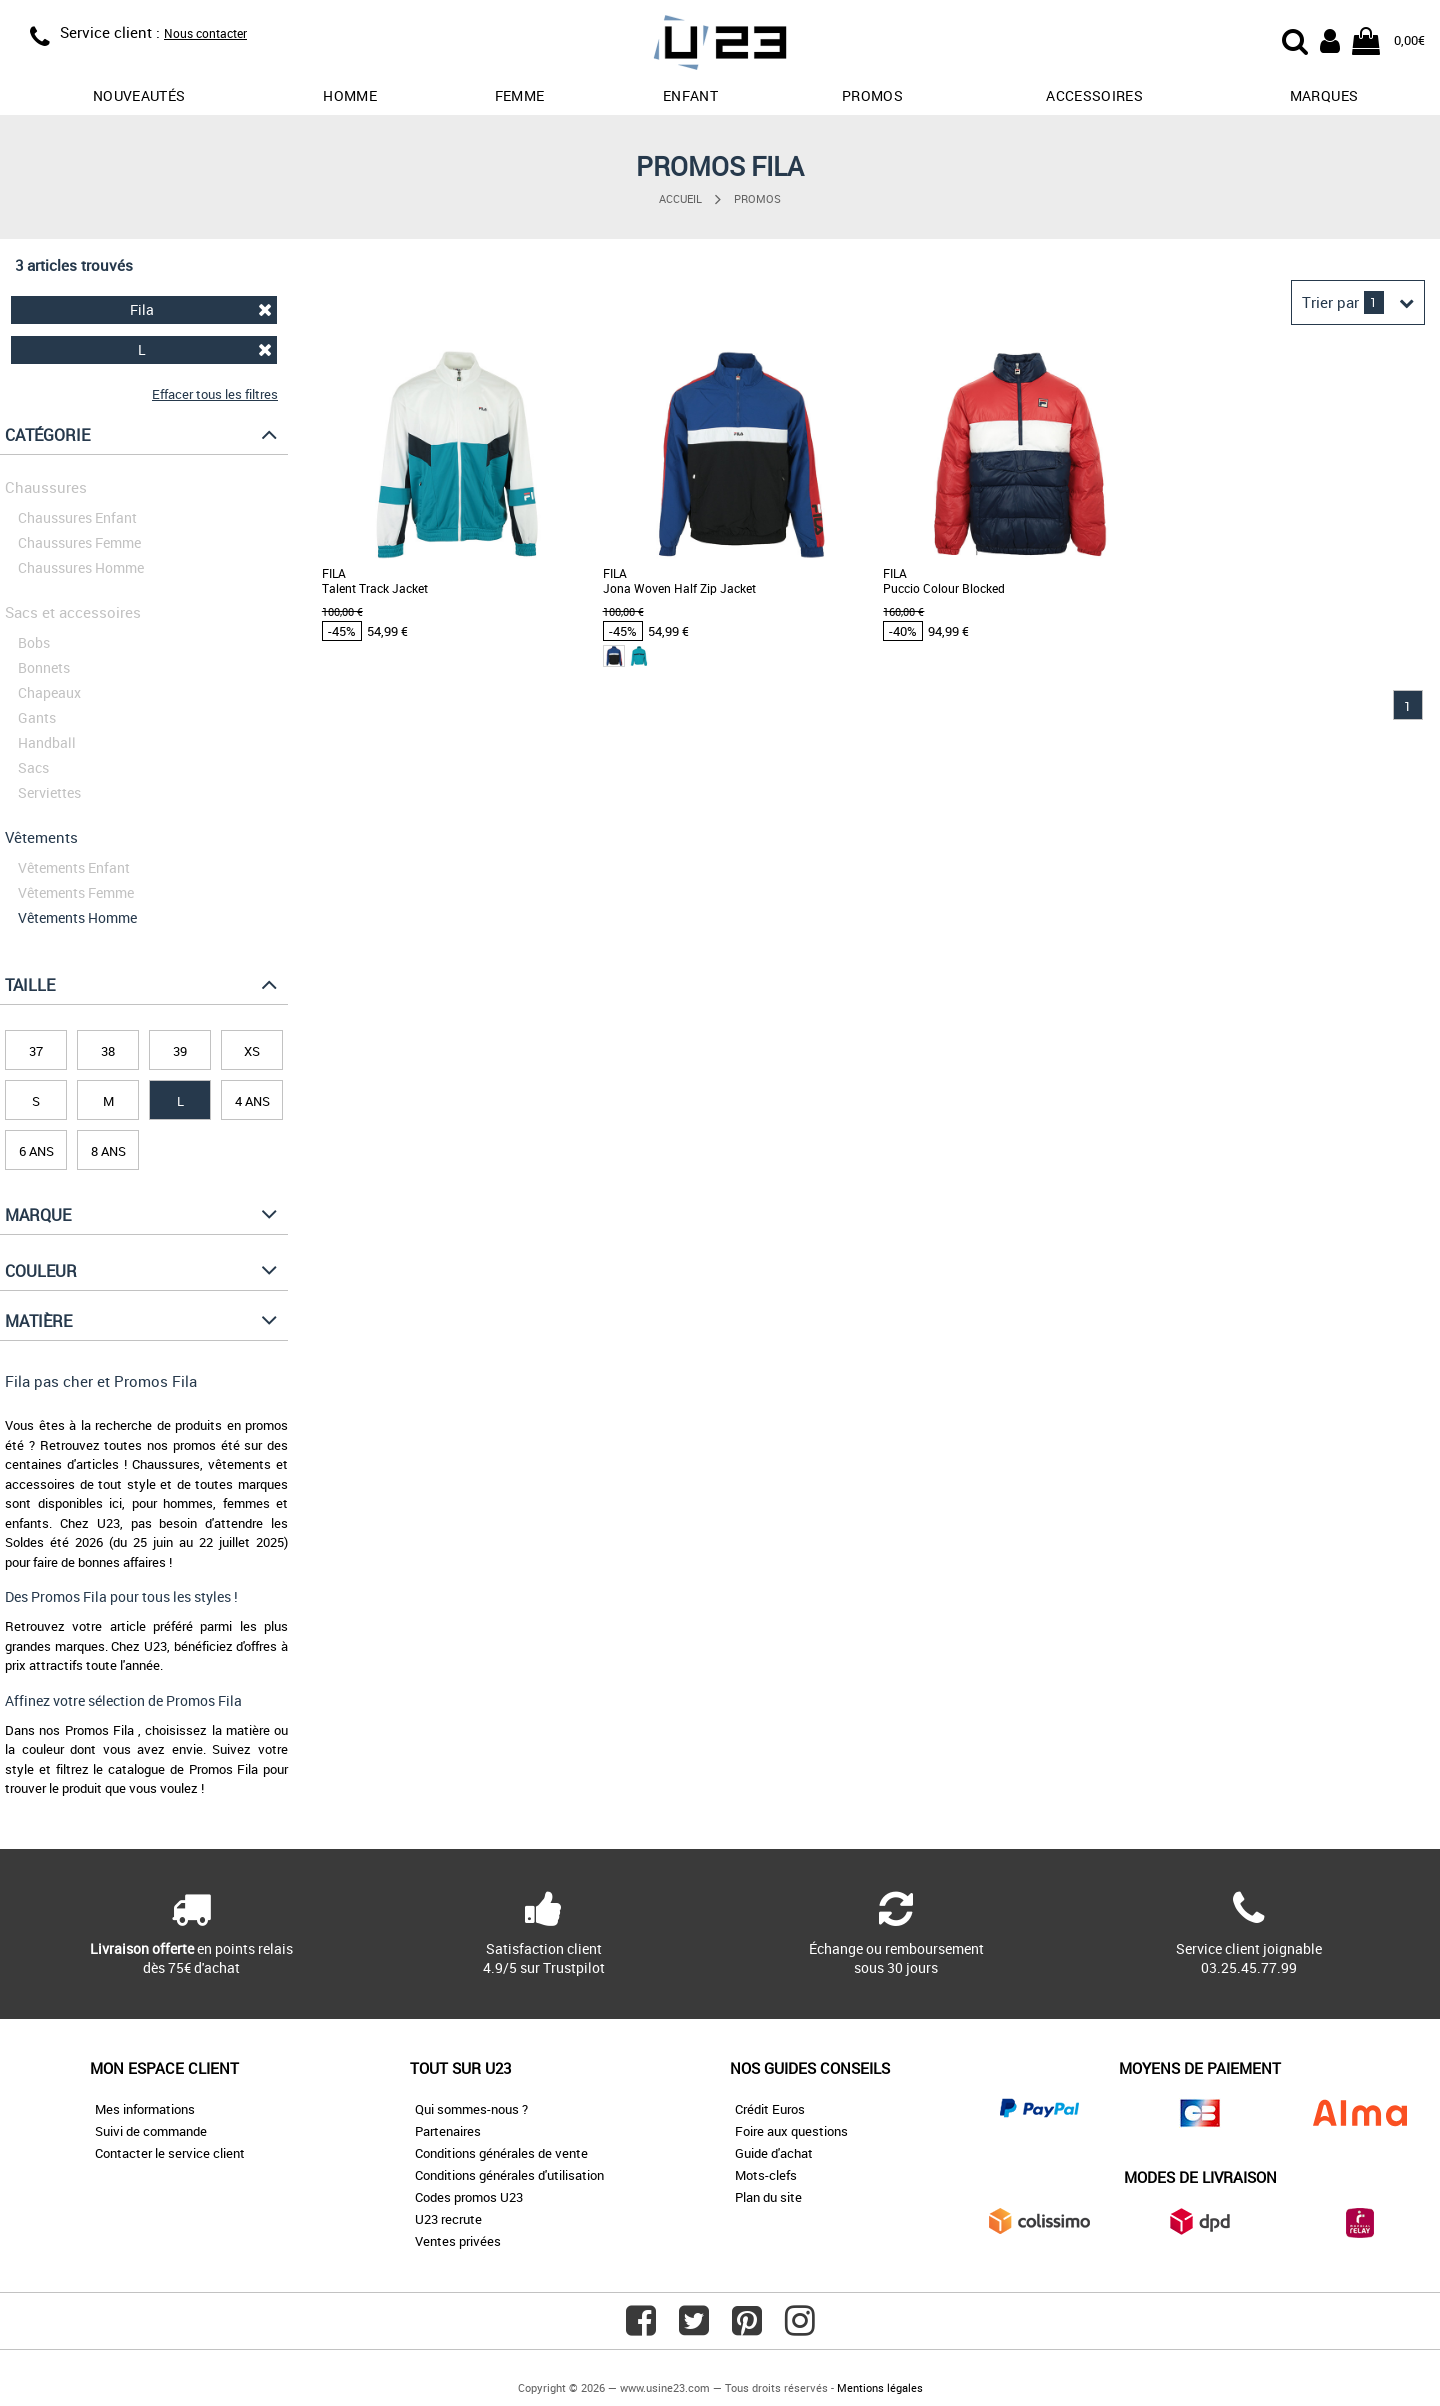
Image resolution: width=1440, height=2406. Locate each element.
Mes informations (145, 2109)
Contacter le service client (170, 2153)
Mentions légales (880, 2387)
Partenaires (448, 2131)
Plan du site (768, 2197)
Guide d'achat (774, 2153)
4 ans (252, 1101)
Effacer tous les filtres (215, 394)
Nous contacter (205, 33)
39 (180, 1051)
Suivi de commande (151, 2131)
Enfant (690, 95)
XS (252, 1051)
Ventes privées (458, 2241)
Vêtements (41, 837)
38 (108, 1051)
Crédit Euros (770, 2109)
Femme (520, 95)
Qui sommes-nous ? (471, 2109)
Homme (350, 95)
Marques (1324, 95)
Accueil (680, 198)
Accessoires (1094, 95)
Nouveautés (139, 95)
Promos (757, 198)
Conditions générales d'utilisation (509, 2175)
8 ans (108, 1151)
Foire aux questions (791, 2131)
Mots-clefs (766, 2175)
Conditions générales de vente (501, 2153)
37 (36, 1051)
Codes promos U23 (469, 2197)
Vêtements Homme (77, 917)
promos (872, 95)
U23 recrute (448, 2219)
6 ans (36, 1151)
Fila (201, 309)
